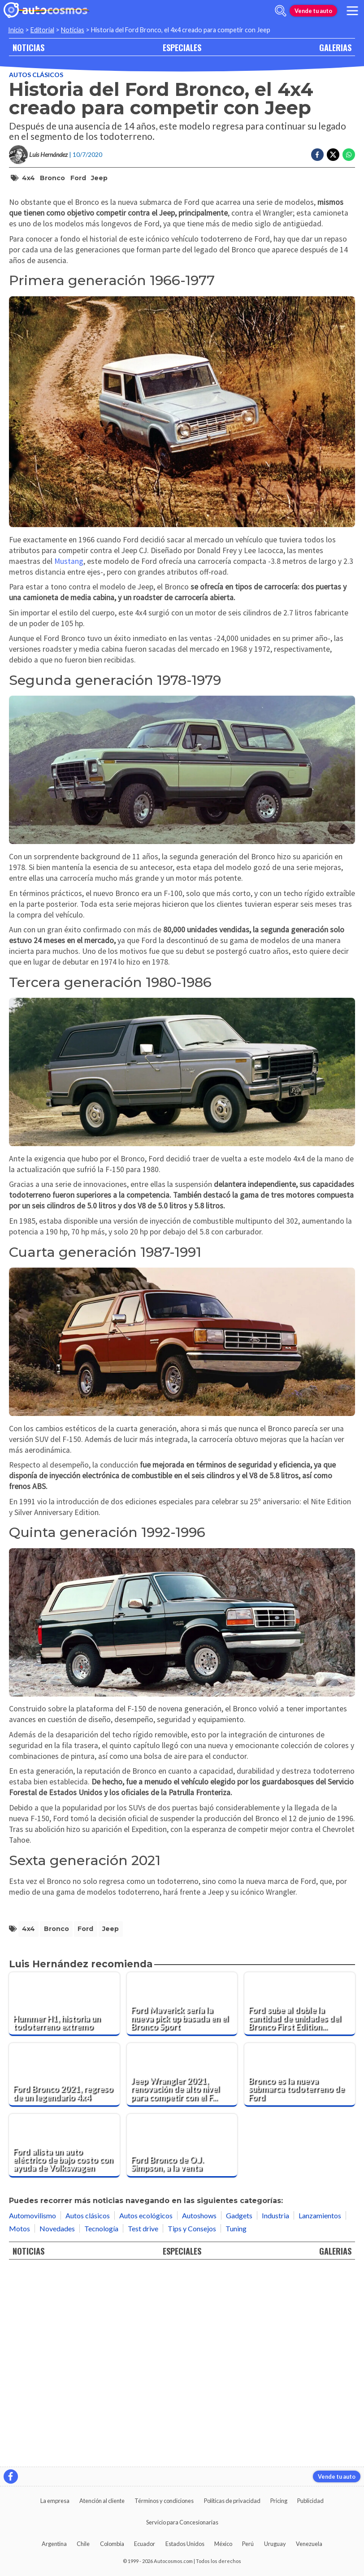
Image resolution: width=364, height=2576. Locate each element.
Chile (83, 2543)
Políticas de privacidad (232, 2500)
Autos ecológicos (146, 2410)
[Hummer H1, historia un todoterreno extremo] (64, 2199)
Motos (19, 2423)
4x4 (28, 178)
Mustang (68, 756)
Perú (248, 2543)
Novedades (57, 2423)
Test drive (143, 2423)
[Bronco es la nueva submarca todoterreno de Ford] (299, 2269)
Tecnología (101, 2423)
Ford (78, 178)
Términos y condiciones (164, 2500)
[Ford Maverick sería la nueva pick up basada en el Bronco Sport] (182, 2199)
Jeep (99, 178)
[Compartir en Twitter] (333, 154)
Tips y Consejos (192, 2423)
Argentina (54, 2543)
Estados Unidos (184, 2543)
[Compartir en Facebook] (317, 154)
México (223, 2543)
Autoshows (199, 2410)
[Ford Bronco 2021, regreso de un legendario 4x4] (64, 2269)
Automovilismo (32, 2410)
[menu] (352, 10)
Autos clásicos (36, 74)
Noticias (72, 30)
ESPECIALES (182, 47)
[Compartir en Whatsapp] (348, 154)
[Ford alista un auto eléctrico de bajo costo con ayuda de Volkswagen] (64, 2340)
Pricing (278, 2500)
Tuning (236, 2423)
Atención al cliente (102, 2500)
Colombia (112, 2543)
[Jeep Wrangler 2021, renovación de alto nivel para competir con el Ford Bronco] (182, 2269)
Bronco (52, 178)
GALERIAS (335, 47)
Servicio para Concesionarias (182, 2522)
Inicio (16, 30)
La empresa (54, 2500)
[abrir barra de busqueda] (280, 10)
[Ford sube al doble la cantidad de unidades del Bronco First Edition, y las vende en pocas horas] (299, 2199)
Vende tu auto (313, 10)
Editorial (42, 30)
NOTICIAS (28, 47)
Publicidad (310, 2500)
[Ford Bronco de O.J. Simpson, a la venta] (182, 2340)
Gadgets (239, 2410)
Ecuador (144, 2543)
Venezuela (309, 2543)
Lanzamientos (320, 2410)
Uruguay (275, 2543)
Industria (275, 2410)
